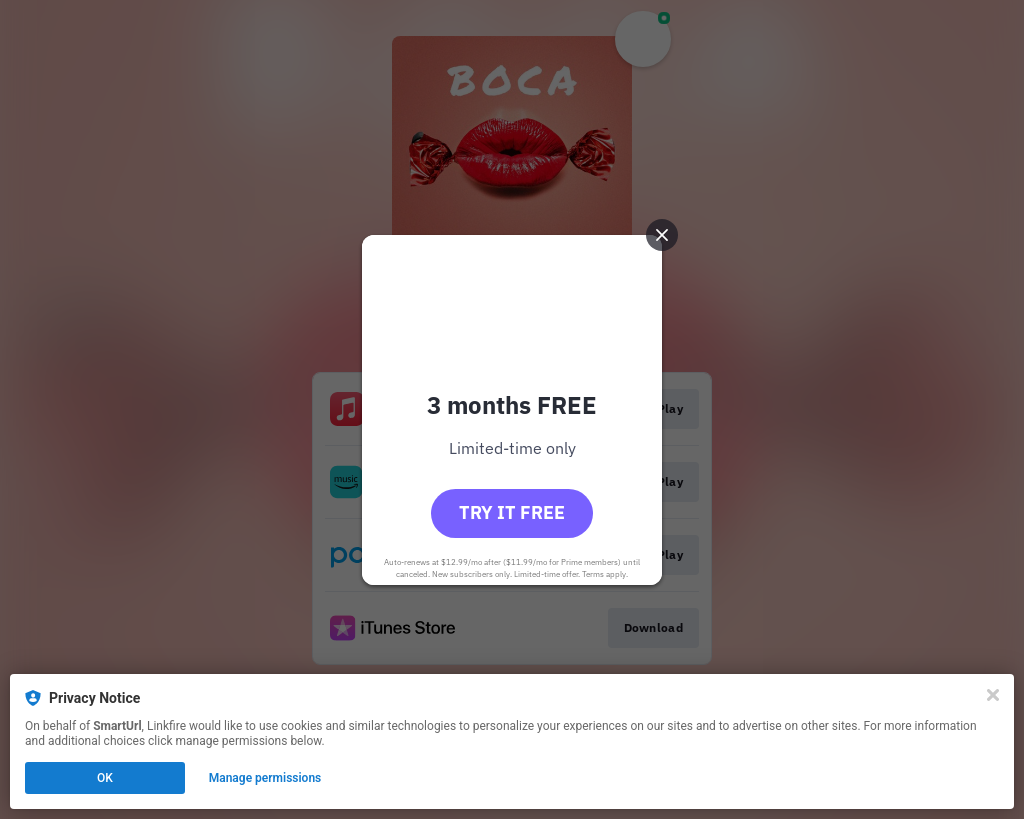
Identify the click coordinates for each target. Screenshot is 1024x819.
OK (105, 778)
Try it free (512, 512)
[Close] (993, 695)
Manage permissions (265, 778)
